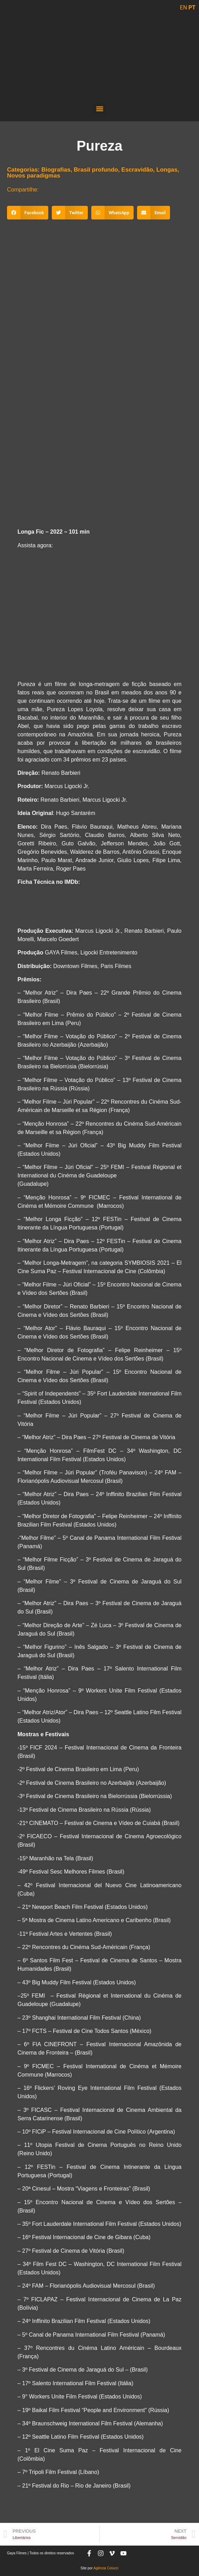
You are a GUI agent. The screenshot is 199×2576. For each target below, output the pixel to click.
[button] (99, 108)
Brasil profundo (96, 169)
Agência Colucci (106, 2568)
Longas (166, 169)
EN (183, 7)
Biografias (55, 169)
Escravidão (137, 169)
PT (192, 7)
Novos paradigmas (33, 175)
